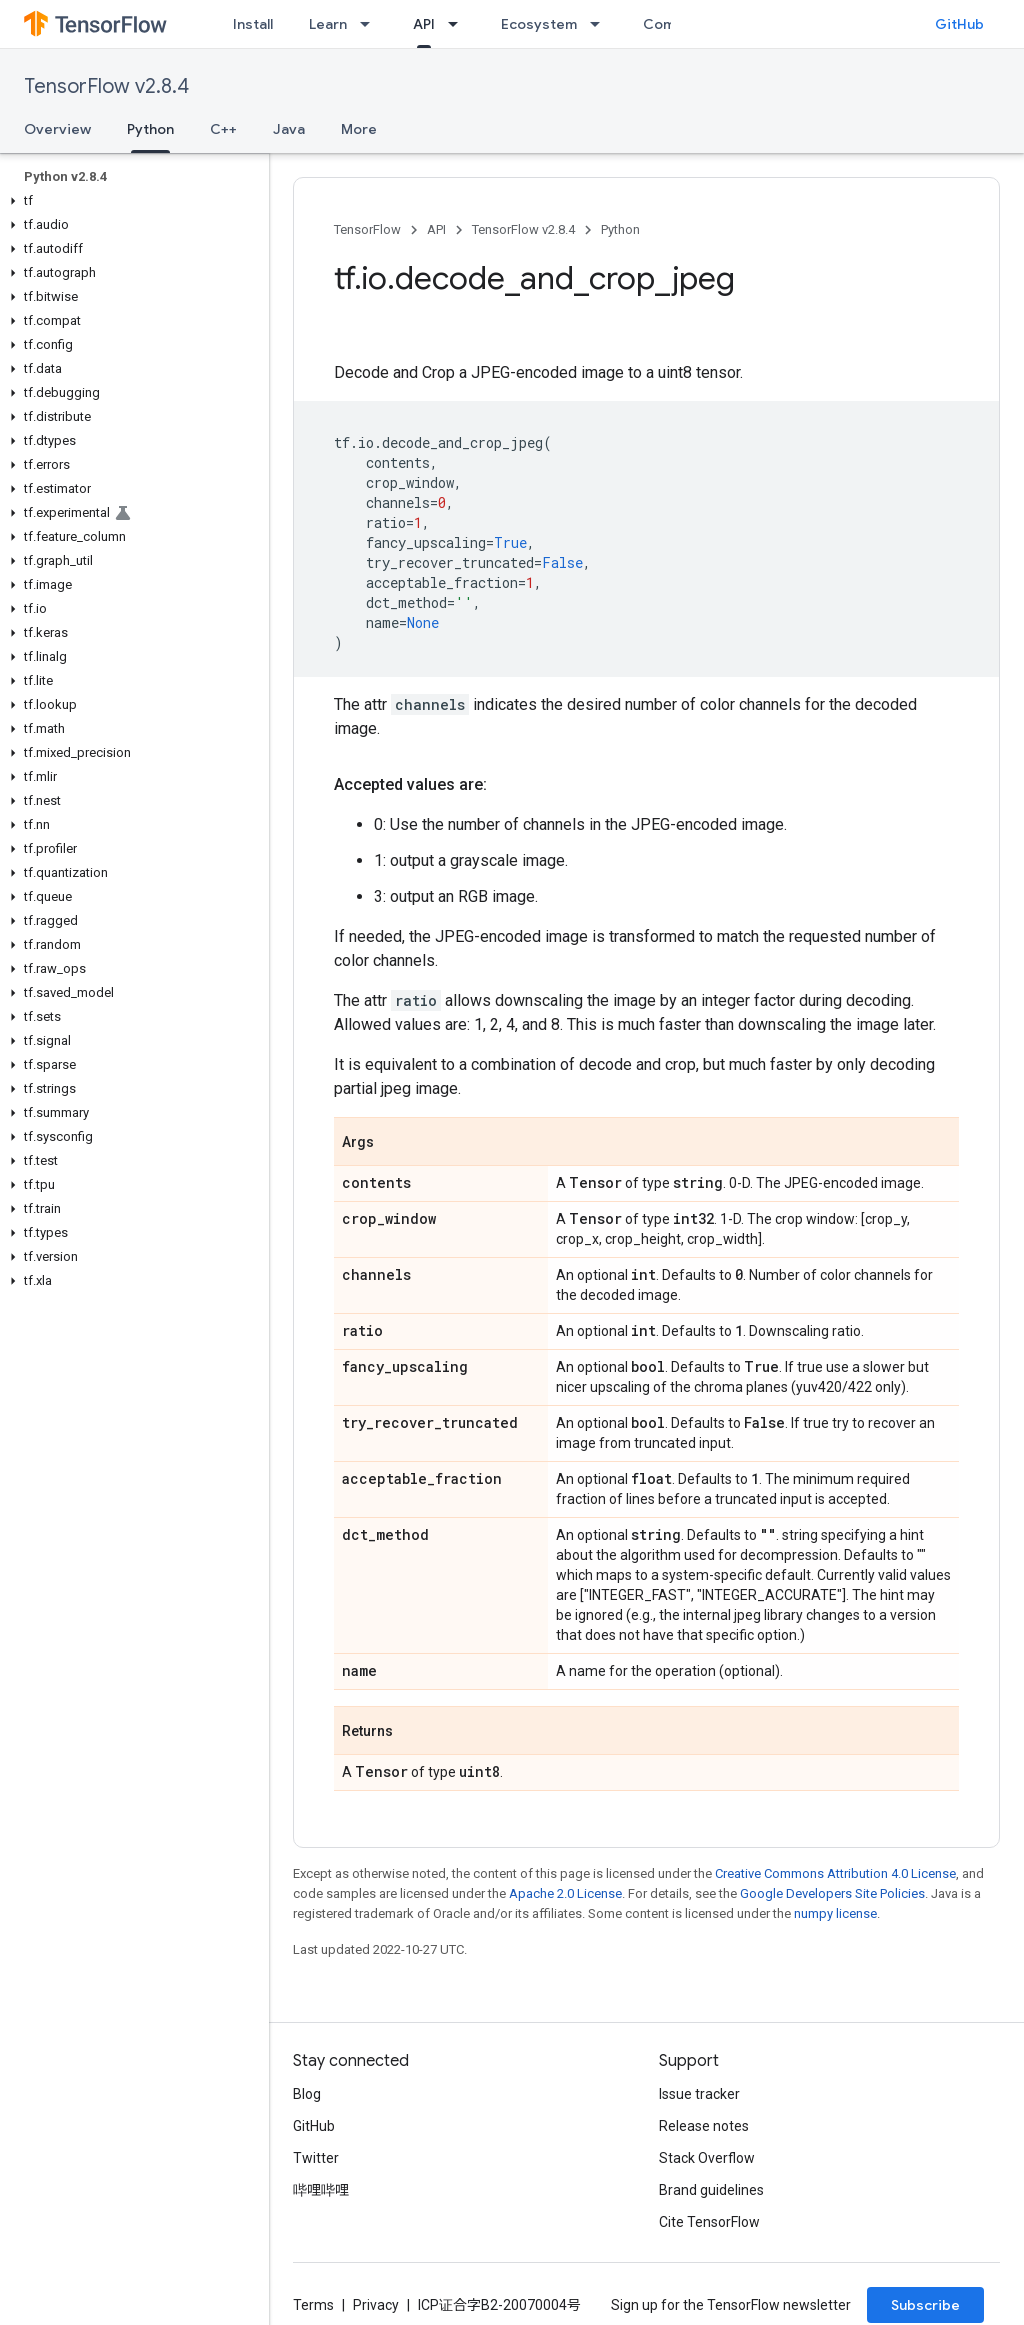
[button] (130, 201)
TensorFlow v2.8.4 (106, 86)
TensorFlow (367, 229)
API (436, 229)
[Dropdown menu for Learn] (371, 24)
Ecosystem (539, 24)
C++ (223, 129)
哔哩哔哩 (321, 2190)
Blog (307, 2094)
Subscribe (925, 2305)
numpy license (835, 1913)
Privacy (376, 2305)
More (359, 129)
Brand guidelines (711, 2190)
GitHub (959, 24)
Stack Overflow (707, 2158)
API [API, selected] (424, 24)
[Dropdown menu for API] (459, 24)
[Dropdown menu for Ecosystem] (601, 24)
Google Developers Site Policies (832, 1893)
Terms (313, 2305)
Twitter (316, 2158)
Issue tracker (699, 2094)
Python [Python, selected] (150, 129)
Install (253, 24)
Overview (57, 129)
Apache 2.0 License (565, 1893)
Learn (328, 24)
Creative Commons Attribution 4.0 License (835, 1873)
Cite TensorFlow (709, 2222)
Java (289, 129)
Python (620, 229)
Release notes (704, 2126)
